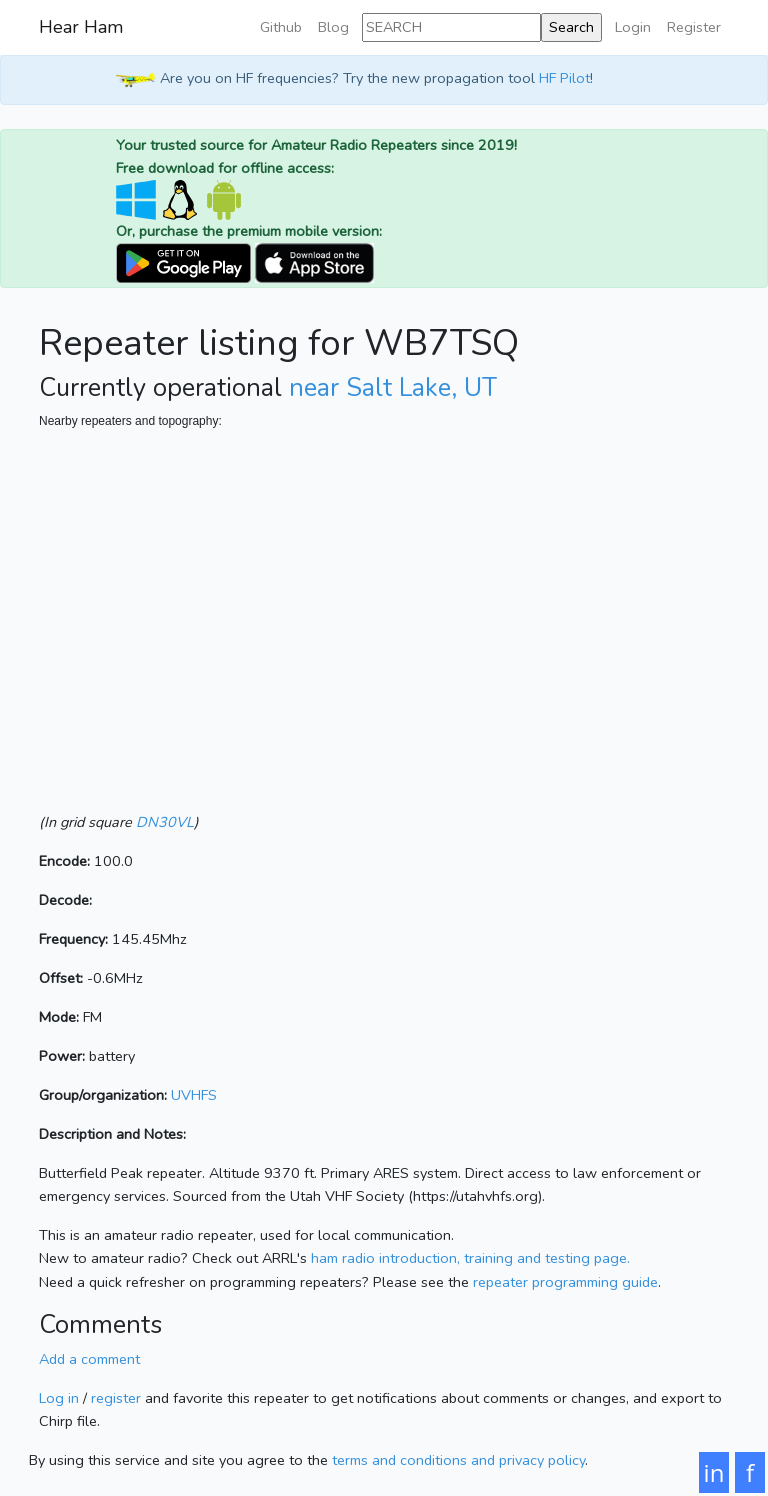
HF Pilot (564, 78)
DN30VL (165, 822)
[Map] (384, 631)
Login (633, 27)
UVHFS (194, 1095)
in (714, 1472)
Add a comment (89, 1359)
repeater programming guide (565, 1282)
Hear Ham (81, 27)
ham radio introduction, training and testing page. (470, 1258)
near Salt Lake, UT (393, 388)
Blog (333, 27)
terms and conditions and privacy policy (458, 1460)
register (116, 1398)
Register (694, 27)
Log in (59, 1398)
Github (281, 27)
